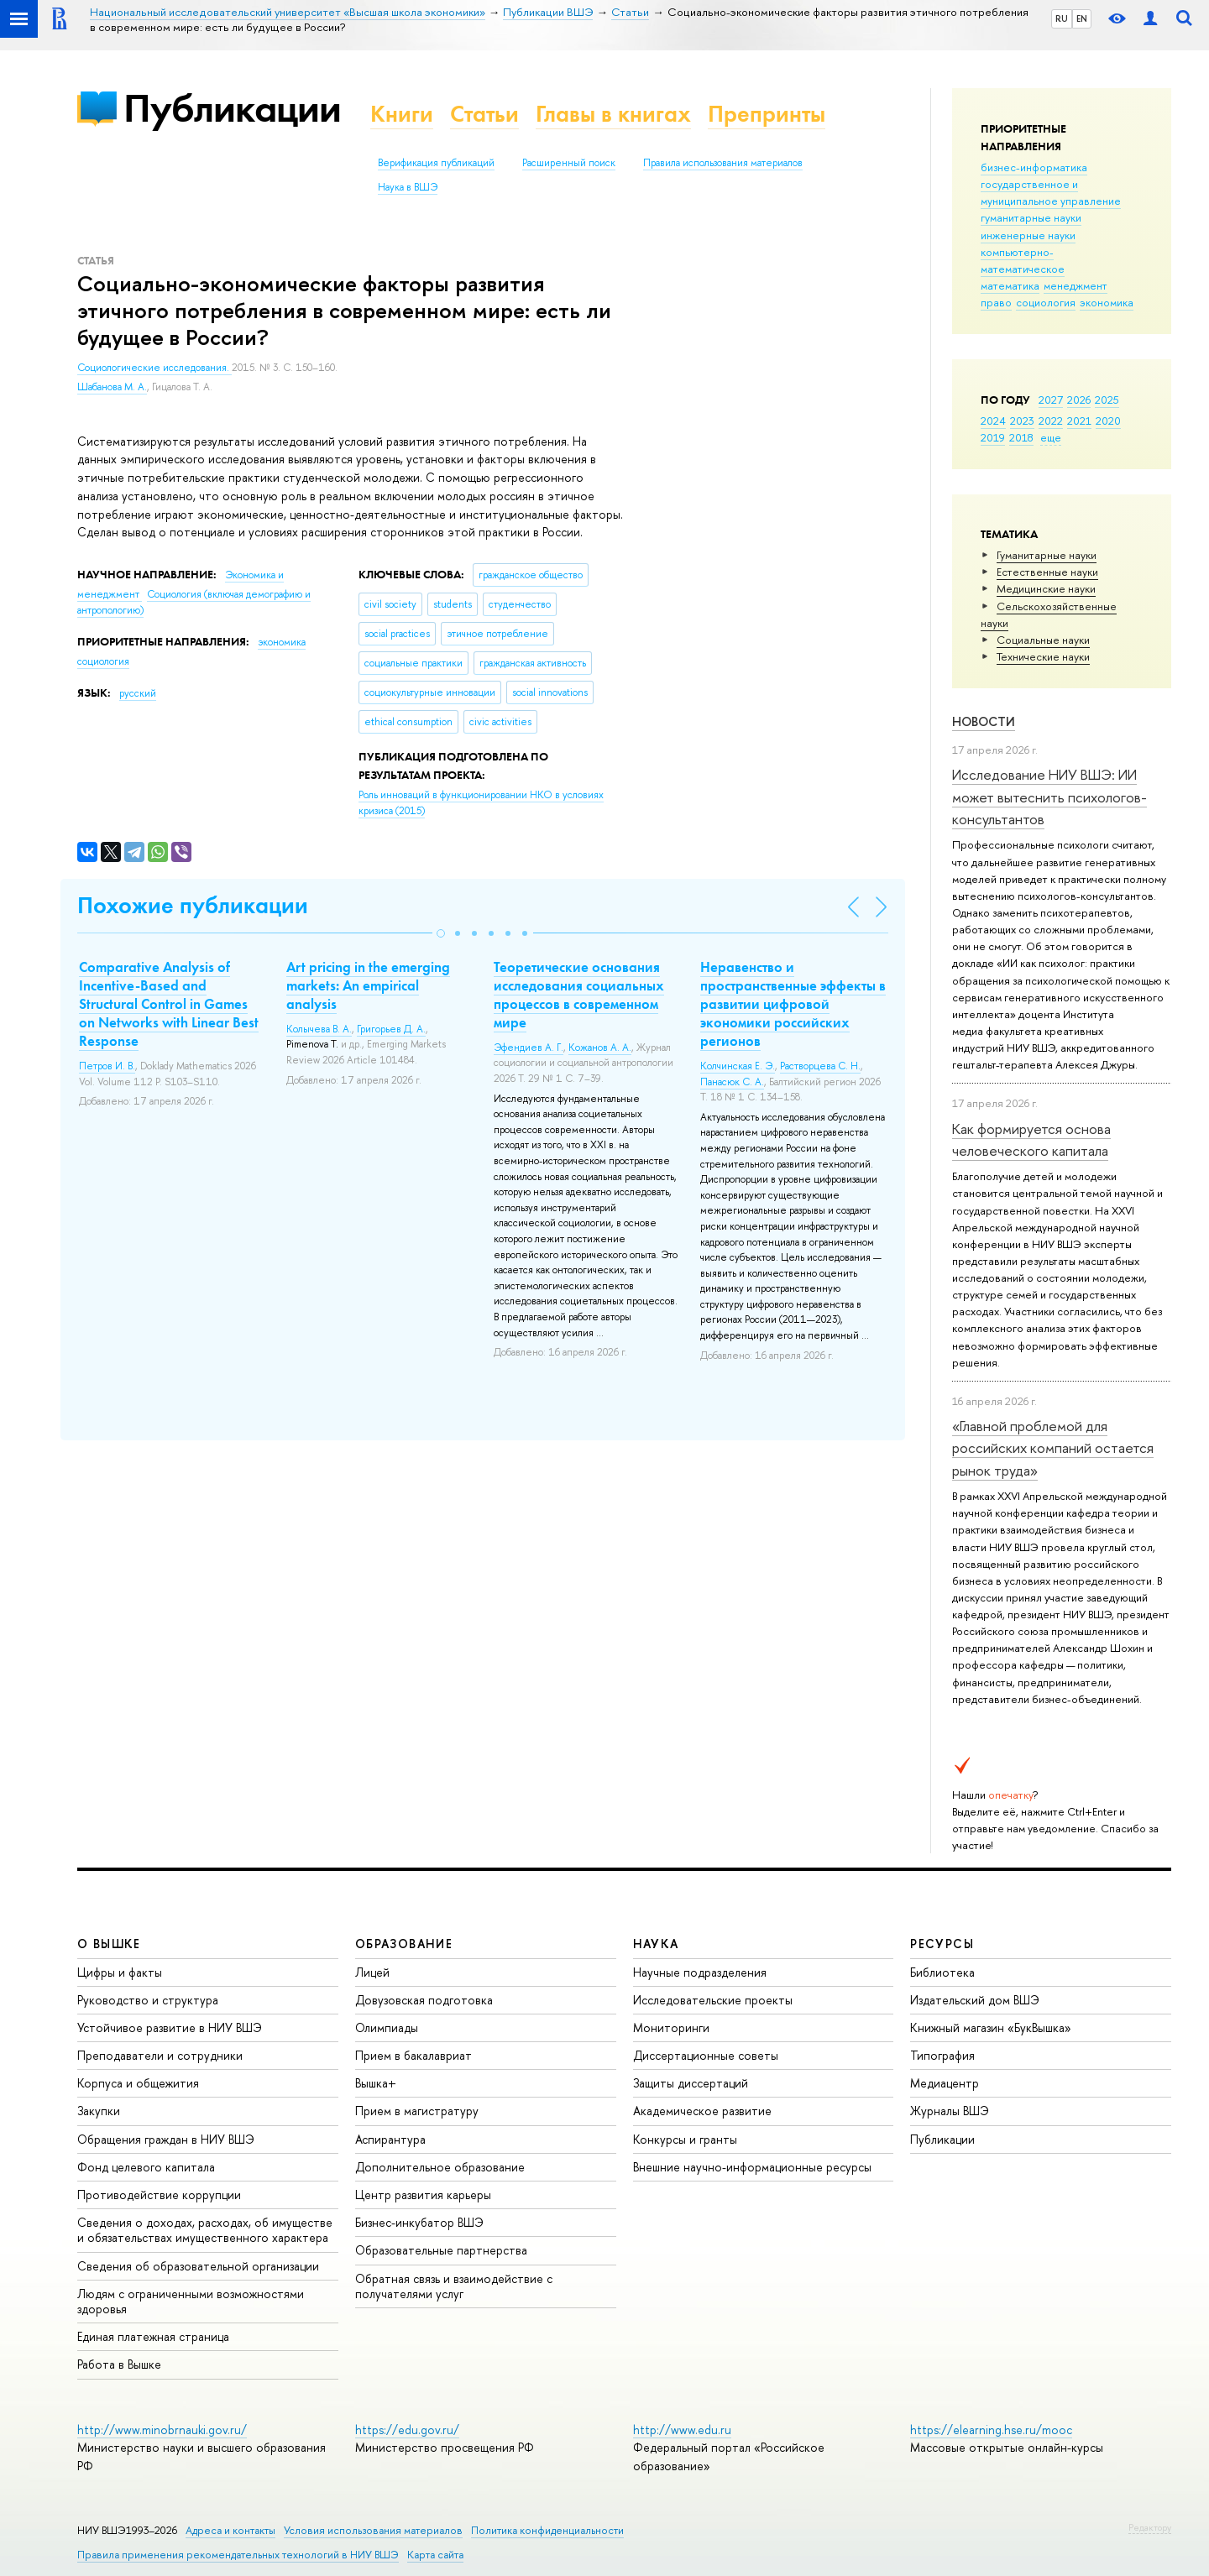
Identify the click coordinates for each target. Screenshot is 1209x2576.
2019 (993, 437)
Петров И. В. (107, 1066)
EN (1081, 18)
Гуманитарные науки (1046, 554)
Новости (983, 721)
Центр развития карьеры (423, 2194)
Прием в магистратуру (417, 2111)
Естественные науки (1047, 571)
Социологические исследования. (154, 367)
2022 (1051, 420)
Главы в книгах (613, 113)
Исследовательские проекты (713, 2000)
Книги (401, 113)
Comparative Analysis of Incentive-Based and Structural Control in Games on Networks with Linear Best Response (169, 1004)
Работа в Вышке (119, 2364)
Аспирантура (390, 2139)
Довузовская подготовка (424, 2000)
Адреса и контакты (230, 2530)
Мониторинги (671, 2027)
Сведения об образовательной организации (198, 2266)
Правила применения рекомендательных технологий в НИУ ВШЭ (238, 2554)
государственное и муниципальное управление (1051, 192)
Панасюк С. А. (732, 1082)
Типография (942, 2055)
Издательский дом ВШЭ (974, 2000)
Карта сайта (435, 2554)
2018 (1021, 437)
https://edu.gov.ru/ (407, 2430)
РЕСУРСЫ (942, 1944)
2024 (993, 420)
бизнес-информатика (1034, 167)
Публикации (232, 107)
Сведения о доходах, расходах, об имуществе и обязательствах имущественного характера (204, 2229)
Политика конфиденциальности (547, 2530)
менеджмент (1075, 285)
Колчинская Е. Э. (737, 1066)
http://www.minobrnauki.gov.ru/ (162, 2430)
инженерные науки (1028, 235)
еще (1050, 437)
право (996, 302)
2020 (1108, 420)
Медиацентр (944, 2083)
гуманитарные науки (1031, 217)
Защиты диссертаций (690, 2083)
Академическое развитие (702, 2111)
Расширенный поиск (568, 163)
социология (1046, 302)
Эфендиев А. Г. (528, 1047)
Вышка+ (375, 2083)
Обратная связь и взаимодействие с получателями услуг (453, 2286)
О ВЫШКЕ (109, 1944)
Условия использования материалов (373, 2530)
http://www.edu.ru (682, 2430)
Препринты (766, 113)
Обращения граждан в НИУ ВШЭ (165, 2139)
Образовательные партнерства (441, 2250)
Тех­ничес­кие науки (1043, 656)
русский (137, 693)
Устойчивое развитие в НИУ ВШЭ (169, 2027)
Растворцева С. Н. (820, 1066)
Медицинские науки (1046, 588)
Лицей (372, 1972)
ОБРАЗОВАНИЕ (404, 1944)
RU (1061, 18)
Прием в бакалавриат (413, 2055)
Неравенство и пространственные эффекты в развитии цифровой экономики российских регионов (793, 1004)
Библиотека (942, 1972)
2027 (1051, 399)
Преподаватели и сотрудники (160, 2055)
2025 (1107, 399)
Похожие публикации (192, 905)
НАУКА (656, 1944)
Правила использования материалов (723, 163)
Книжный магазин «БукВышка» (990, 2027)
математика (1010, 285)
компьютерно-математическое (1023, 260)
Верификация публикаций (436, 163)
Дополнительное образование (440, 2167)
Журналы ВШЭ (949, 2111)
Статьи (484, 113)
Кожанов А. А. (599, 1047)
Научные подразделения (700, 1972)
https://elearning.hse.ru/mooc (991, 2430)
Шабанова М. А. (112, 387)
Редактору (1149, 2527)
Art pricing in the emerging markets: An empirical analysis (368, 985)
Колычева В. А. (319, 1029)
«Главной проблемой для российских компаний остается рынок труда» (1053, 1448)
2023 (1022, 420)
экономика (1106, 302)
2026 (1079, 399)
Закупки (98, 2111)
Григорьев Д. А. (391, 1029)
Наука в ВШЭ (407, 187)
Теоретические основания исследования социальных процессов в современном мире (579, 995)
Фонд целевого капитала (146, 2167)
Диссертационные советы (705, 2055)
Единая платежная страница (153, 2336)
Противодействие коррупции (159, 2194)
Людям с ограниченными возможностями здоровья (190, 2301)
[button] (440, 933)
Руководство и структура (147, 2000)
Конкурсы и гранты (685, 2139)
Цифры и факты (119, 1972)
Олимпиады (386, 2027)
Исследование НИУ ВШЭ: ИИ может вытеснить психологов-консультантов (1049, 796)
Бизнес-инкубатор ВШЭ (419, 2222)
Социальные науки (1043, 639)
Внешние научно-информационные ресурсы (752, 2167)
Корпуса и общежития (138, 2083)
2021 (1079, 420)
